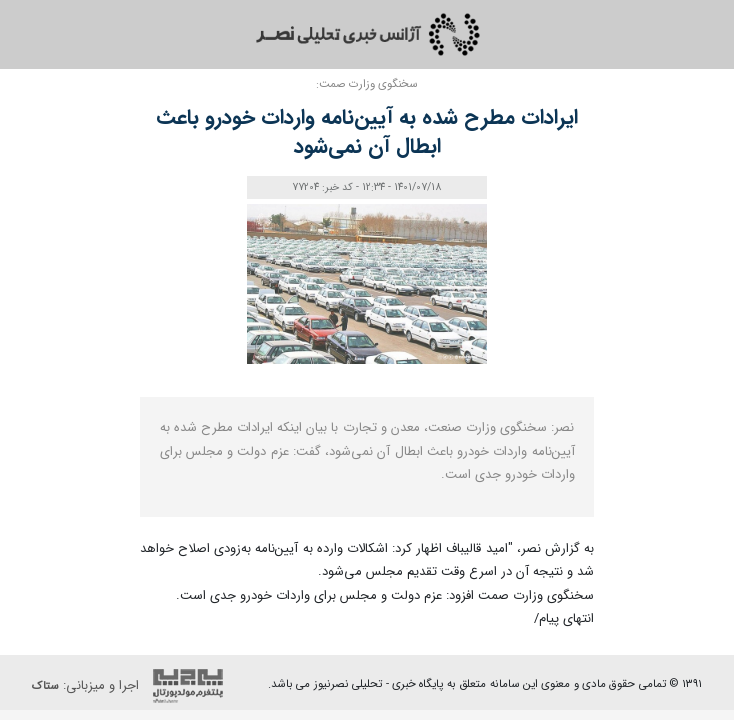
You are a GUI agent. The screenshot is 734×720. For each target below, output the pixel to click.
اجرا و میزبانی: (132, 686)
